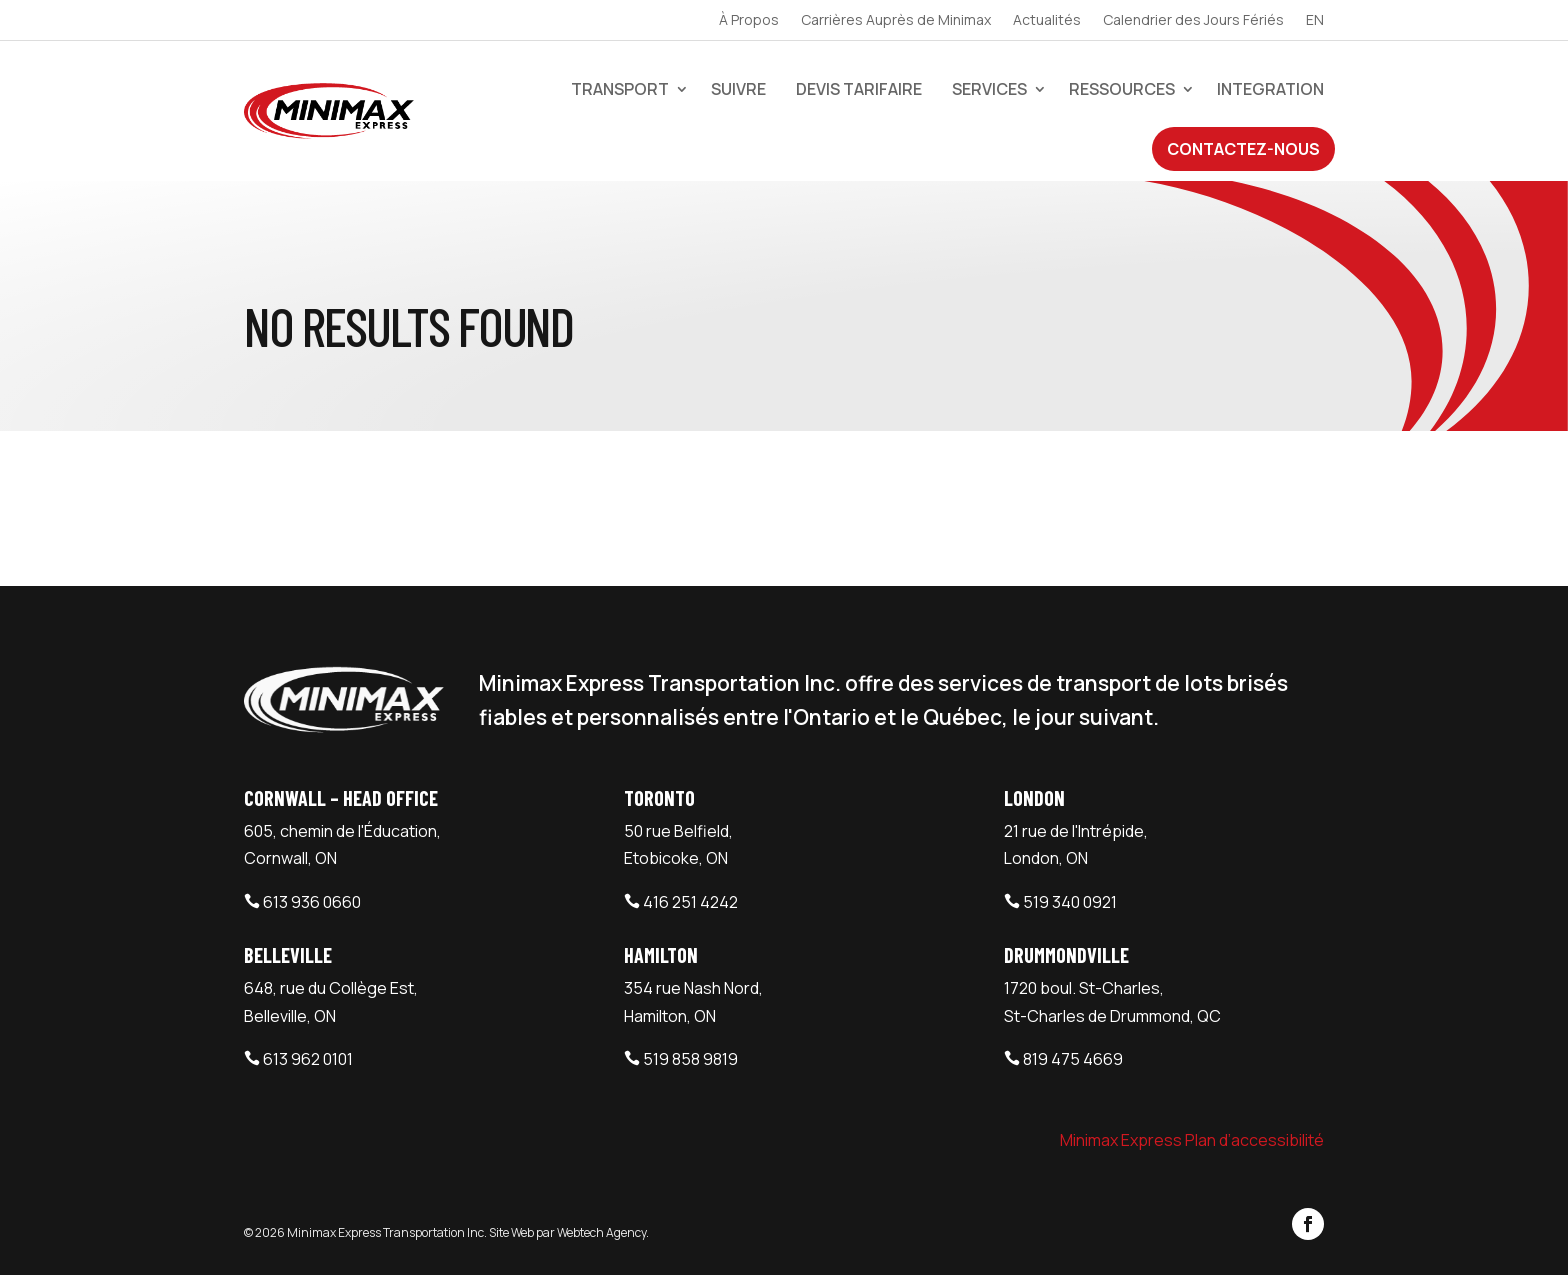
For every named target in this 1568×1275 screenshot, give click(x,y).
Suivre (738, 89)
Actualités (1047, 21)
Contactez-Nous (1243, 149)
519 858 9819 (690, 1059)
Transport (620, 89)
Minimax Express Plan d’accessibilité (1192, 1140)
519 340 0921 (1070, 902)
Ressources (1122, 89)
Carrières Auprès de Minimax (896, 21)
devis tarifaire (859, 89)
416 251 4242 (690, 902)
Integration (1270, 89)
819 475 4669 (1073, 1059)
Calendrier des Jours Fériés (1193, 21)
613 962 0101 (308, 1059)
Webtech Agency (601, 1232)
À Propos (749, 21)
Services (989, 89)
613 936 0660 (312, 902)
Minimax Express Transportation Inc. (388, 1232)
